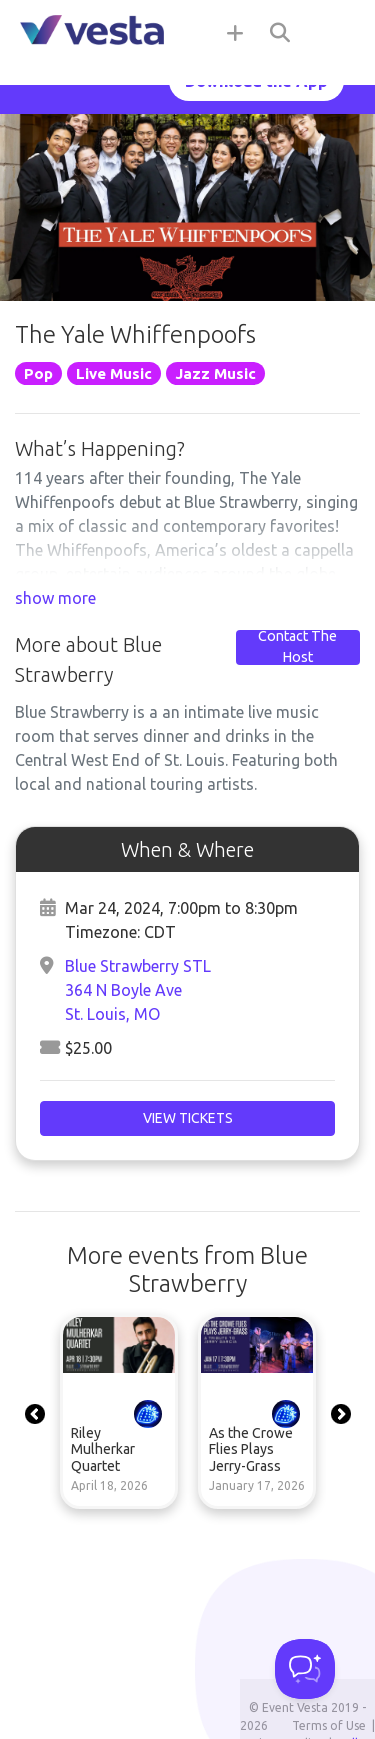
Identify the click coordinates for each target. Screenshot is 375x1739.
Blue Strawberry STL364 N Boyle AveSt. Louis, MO (138, 990)
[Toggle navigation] (335, 32)
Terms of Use (329, 1725)
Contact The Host (297, 647)
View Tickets (188, 1118)
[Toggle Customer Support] (305, 1669)
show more (55, 598)
